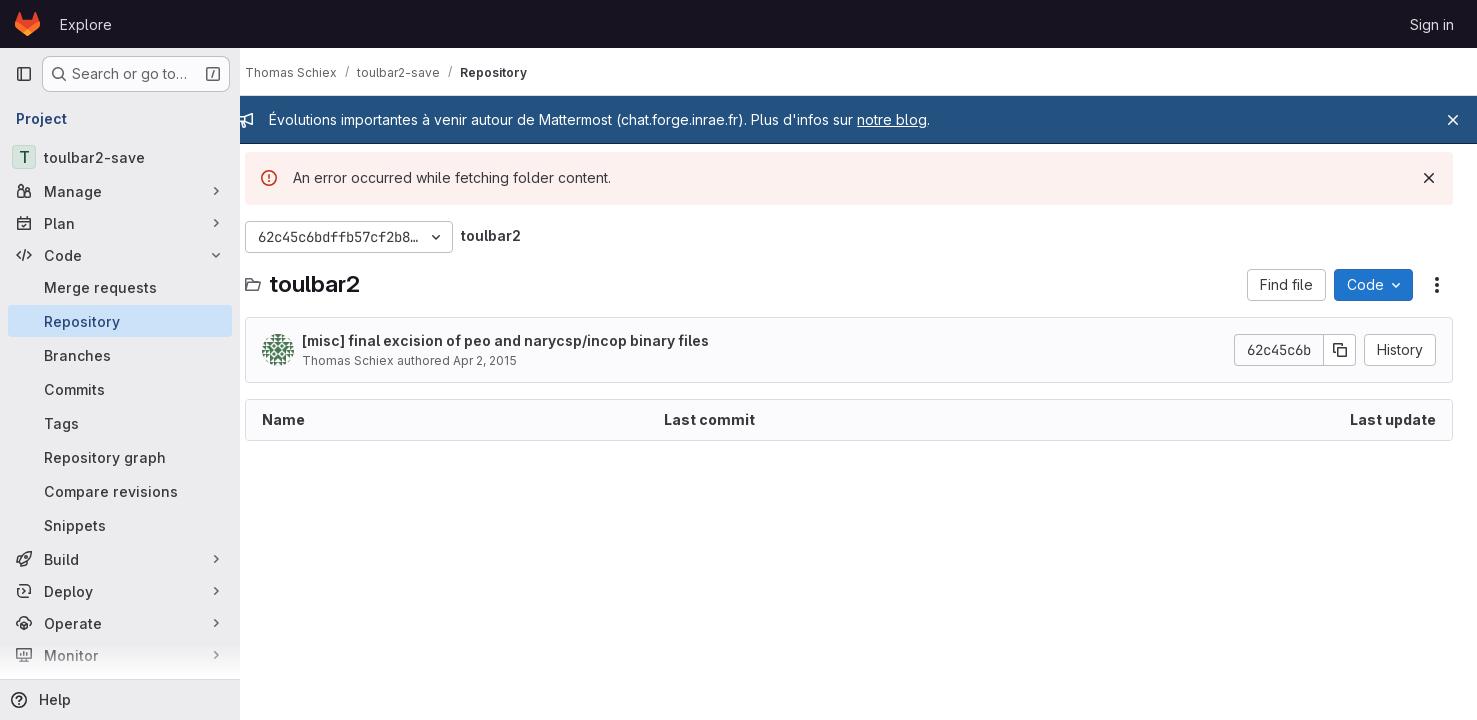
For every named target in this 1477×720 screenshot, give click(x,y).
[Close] (1453, 120)
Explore (86, 24)
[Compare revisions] (120, 491)
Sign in (1432, 24)
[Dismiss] (1429, 178)
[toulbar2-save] (120, 157)
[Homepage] (27, 24)
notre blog (911, 119)
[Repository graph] (120, 457)
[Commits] (120, 389)
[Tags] (120, 423)
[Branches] (120, 355)
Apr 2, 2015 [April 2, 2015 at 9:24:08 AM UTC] (504, 360)
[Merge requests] (120, 287)
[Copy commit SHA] (1340, 350)
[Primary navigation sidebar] (24, 74)
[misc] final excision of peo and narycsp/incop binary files (524, 340)
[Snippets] (120, 525)
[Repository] (120, 321)
